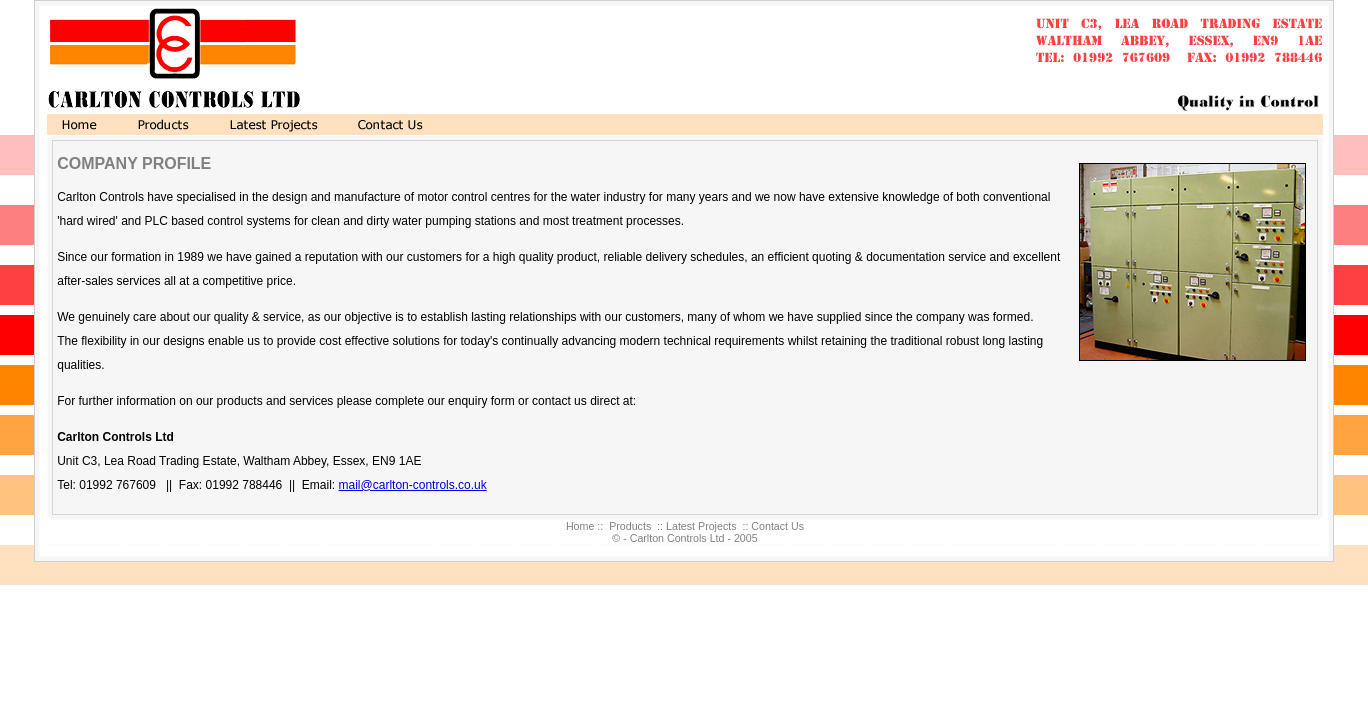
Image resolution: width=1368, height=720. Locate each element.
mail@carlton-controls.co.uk (413, 485)
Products (630, 526)
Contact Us (777, 526)
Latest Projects (701, 526)
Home (580, 526)
